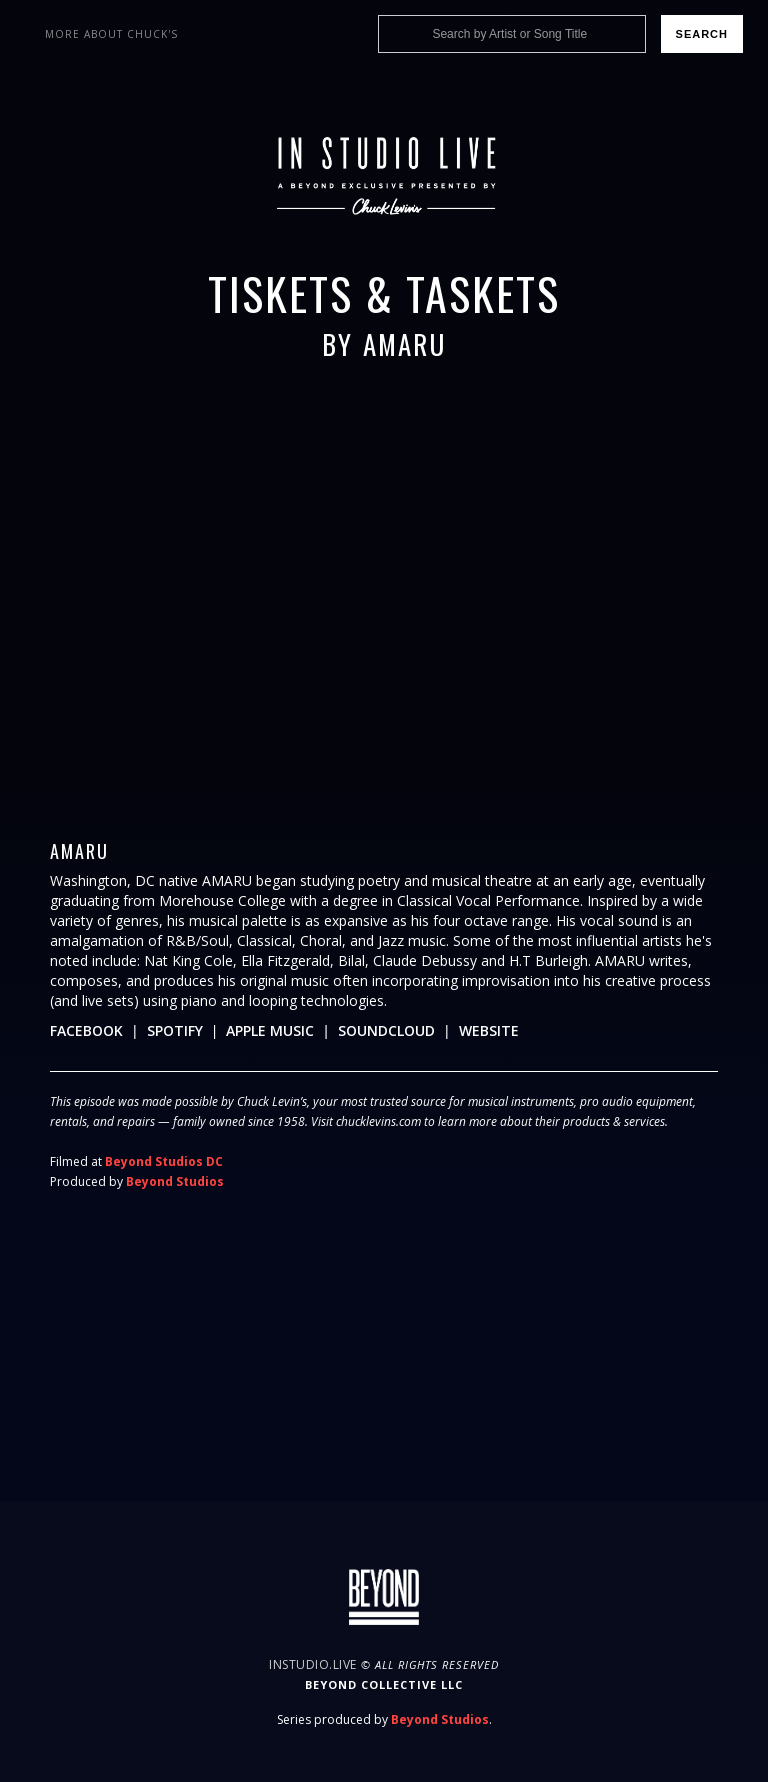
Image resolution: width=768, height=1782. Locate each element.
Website (489, 1030)
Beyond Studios (175, 1181)
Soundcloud (386, 1030)
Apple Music (270, 1030)
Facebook (86, 1030)
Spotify (175, 1030)
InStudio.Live (313, 1664)
